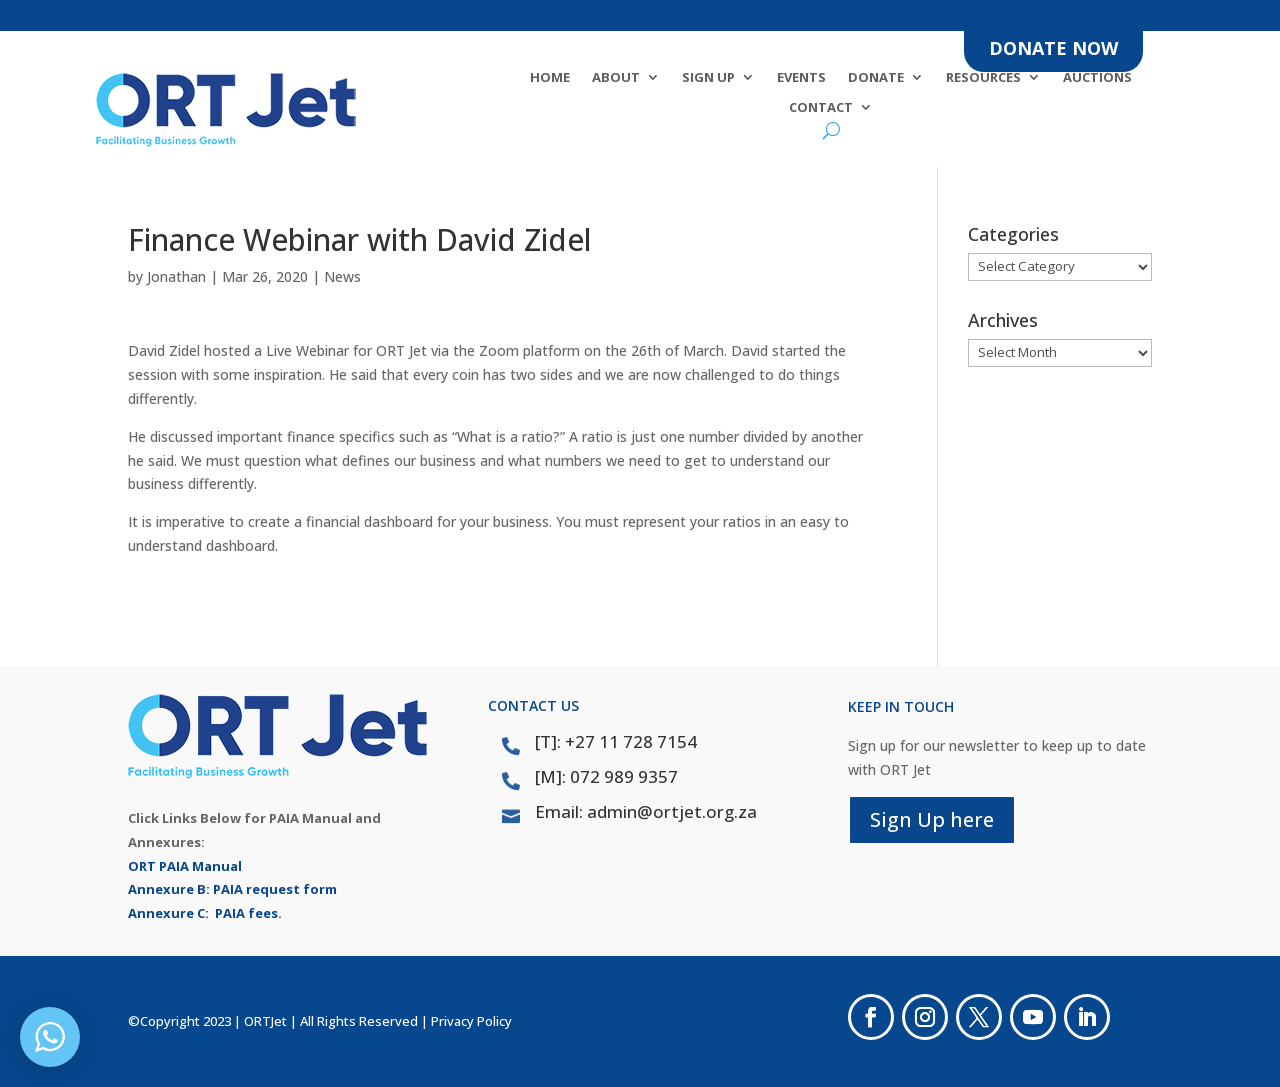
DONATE (876, 78)
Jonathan (176, 276)
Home (550, 78)
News (342, 276)
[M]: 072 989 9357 (606, 776)
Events (801, 78)
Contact (821, 108)
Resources (983, 78)
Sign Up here (932, 819)
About (616, 78)
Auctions (1097, 78)
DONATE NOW (1053, 48)
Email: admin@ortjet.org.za (646, 811)
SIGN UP (708, 78)
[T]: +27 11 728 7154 (616, 741)
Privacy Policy (471, 1021)
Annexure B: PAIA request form (232, 889)
